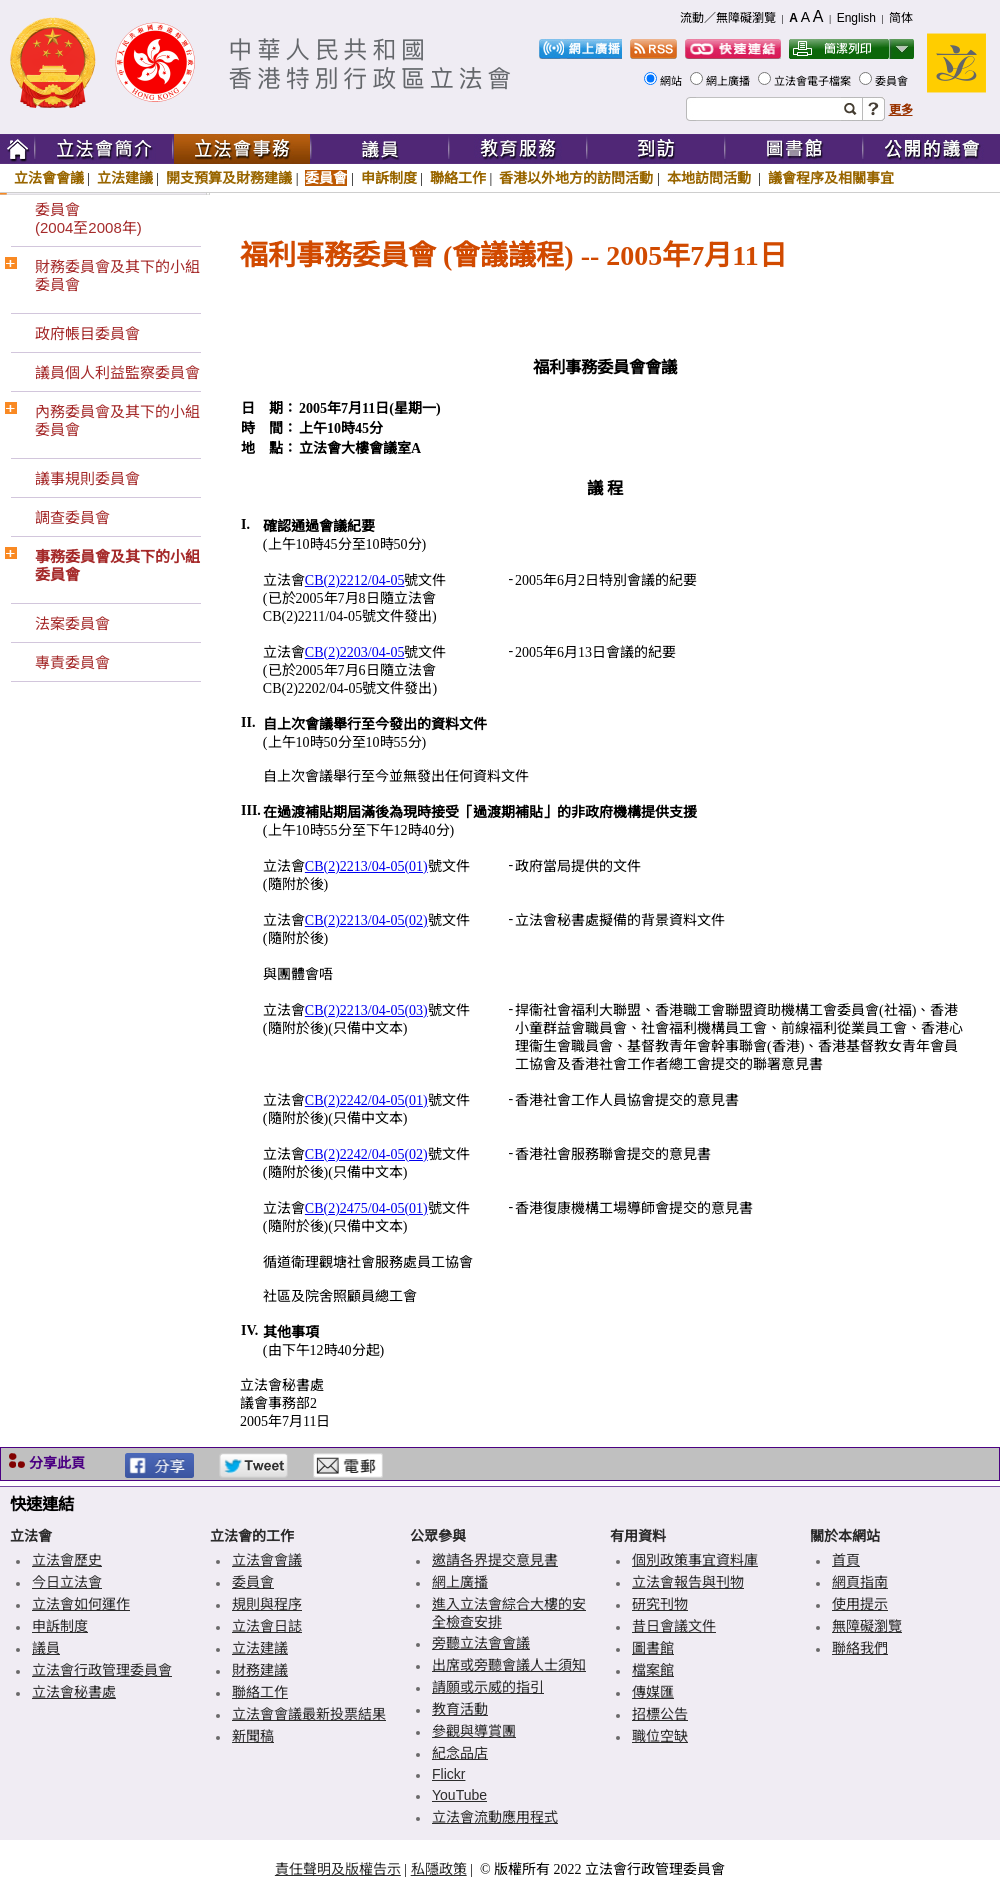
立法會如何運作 (81, 1604)
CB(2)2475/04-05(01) (366, 1208)
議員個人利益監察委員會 (117, 372)
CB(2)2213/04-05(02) (366, 920)
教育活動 (460, 1709)
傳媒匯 (653, 1692)
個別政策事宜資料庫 (695, 1560)
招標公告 (660, 1714)
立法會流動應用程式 (495, 1817)
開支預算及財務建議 (229, 178)
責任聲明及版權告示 (338, 1869)
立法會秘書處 (74, 1692)
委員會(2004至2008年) (88, 218)
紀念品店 (460, 1753)
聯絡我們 (860, 1648)
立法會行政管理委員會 (102, 1670)
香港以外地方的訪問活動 (576, 178)
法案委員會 (72, 623)
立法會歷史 (67, 1560)
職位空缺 (660, 1736)
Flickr (448, 1774)
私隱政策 (439, 1869)
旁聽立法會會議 (481, 1643)
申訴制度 (389, 178)
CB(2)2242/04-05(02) (366, 1154)
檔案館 (653, 1670)
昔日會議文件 (674, 1626)
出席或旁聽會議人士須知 (509, 1665)
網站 (672, 81)
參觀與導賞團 (474, 1731)
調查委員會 (72, 517)
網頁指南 (860, 1582)
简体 (901, 18)
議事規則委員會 (87, 478)
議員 (46, 1648)
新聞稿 (253, 1736)
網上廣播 (729, 81)
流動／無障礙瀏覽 (728, 18)
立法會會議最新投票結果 (309, 1714)
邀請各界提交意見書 (495, 1560)
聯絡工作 (458, 178)
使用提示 (860, 1604)
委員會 (893, 81)
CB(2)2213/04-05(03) (366, 1010)
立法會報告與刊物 (688, 1582)
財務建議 (260, 1670)
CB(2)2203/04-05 (355, 652)
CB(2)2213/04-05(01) (366, 866)
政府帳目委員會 (87, 333)
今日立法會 (67, 1582)
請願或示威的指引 (488, 1687)
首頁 (846, 1560)
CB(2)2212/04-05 (355, 580)
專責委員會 (72, 662)
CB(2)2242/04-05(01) (366, 1100)
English (856, 18)
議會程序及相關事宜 (831, 178)
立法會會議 (49, 178)
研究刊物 (660, 1604)
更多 (901, 110)
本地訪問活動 (711, 178)
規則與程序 (267, 1604)
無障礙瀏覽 (867, 1626)
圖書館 (653, 1648)
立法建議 (125, 178)
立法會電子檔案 (814, 81)
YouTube (459, 1795)
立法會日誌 (267, 1626)
